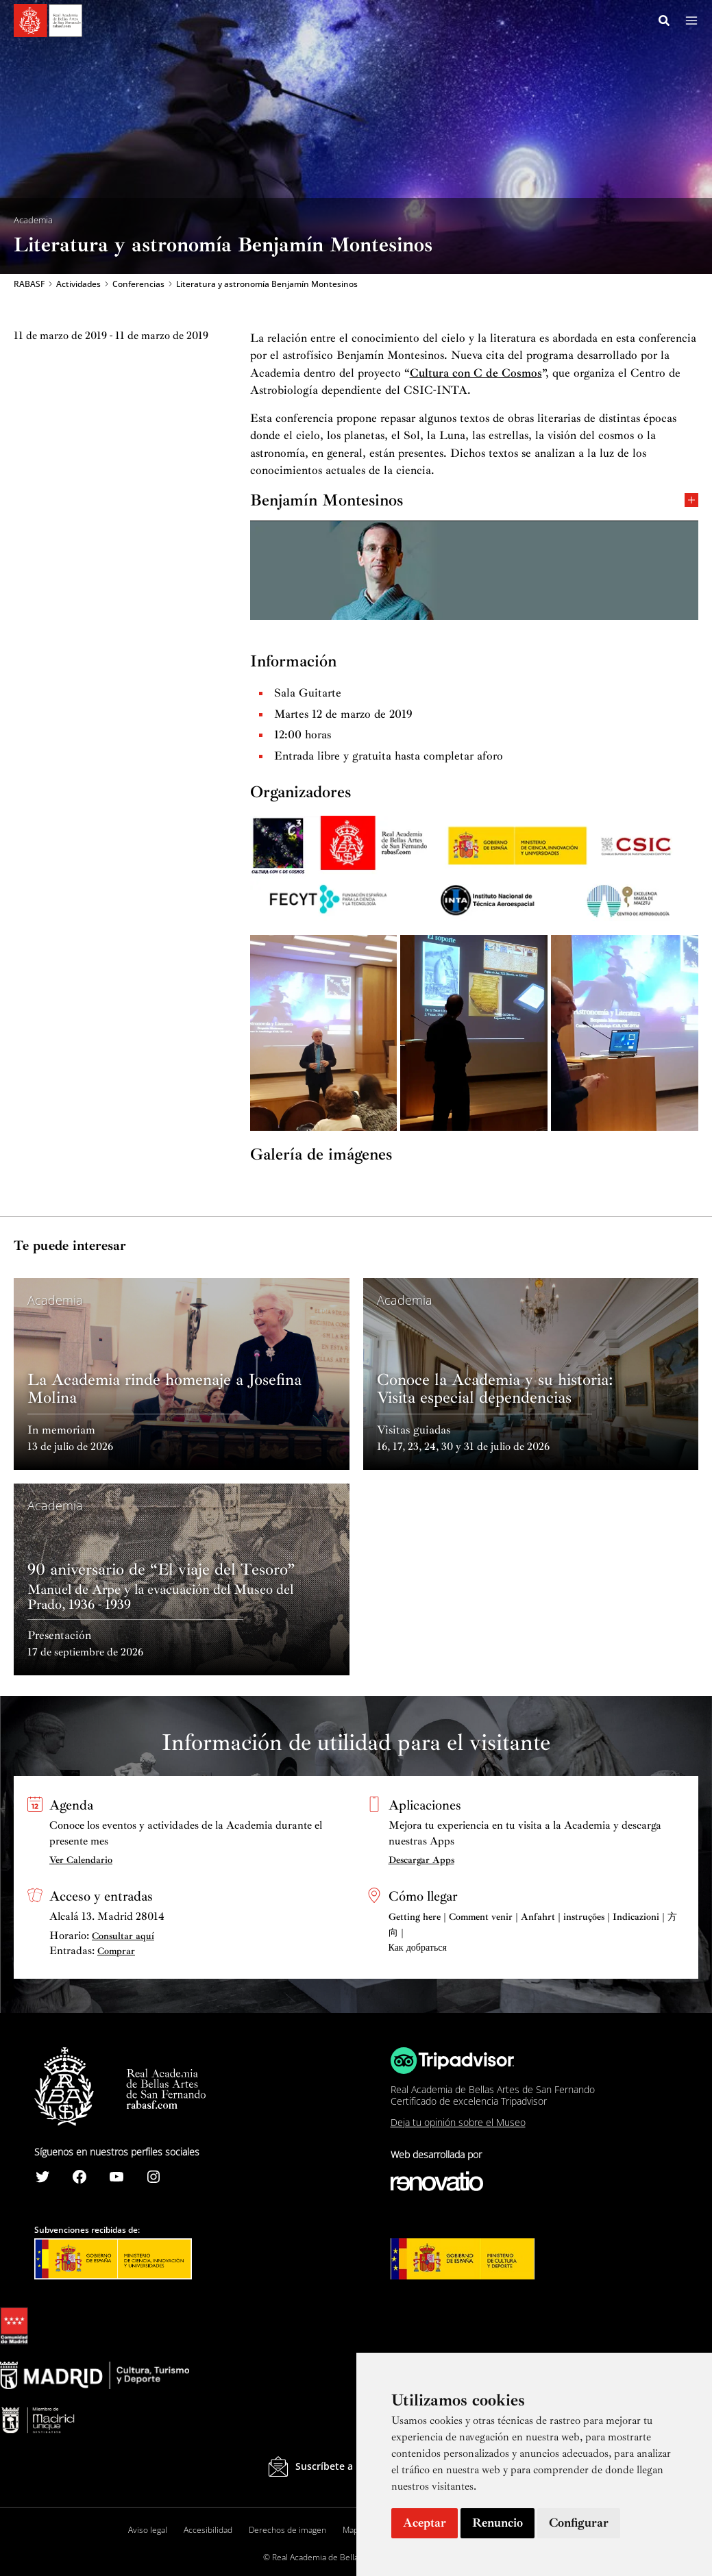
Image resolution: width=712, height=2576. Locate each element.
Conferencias (138, 285)
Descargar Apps (421, 1860)
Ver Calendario (80, 1860)
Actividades (78, 285)
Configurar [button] (579, 2522)
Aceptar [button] (424, 2522)
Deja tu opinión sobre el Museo (458, 2122)
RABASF (29, 285)
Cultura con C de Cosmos (476, 374)
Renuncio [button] (497, 2522)
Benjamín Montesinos (474, 500)
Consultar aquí (123, 1936)
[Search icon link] (665, 22)
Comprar (116, 1952)
